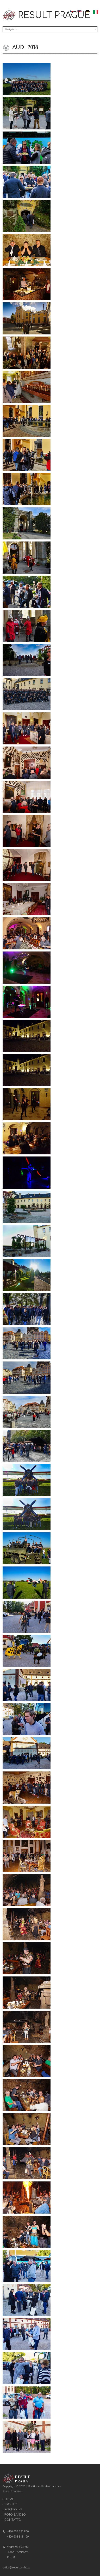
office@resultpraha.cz (16, 2567)
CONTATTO (12, 2519)
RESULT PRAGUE (54, 15)
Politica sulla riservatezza (44, 2486)
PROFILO (10, 2504)
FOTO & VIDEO (15, 2514)
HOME (9, 2499)
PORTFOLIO (13, 2509)
